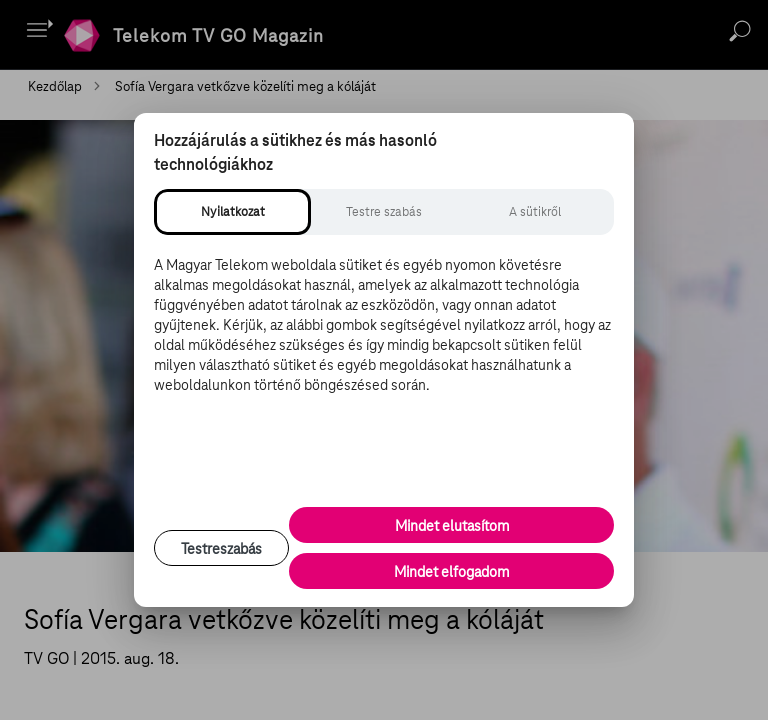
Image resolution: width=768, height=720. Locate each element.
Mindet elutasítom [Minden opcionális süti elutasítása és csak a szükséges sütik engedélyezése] (452, 526)
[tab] (232, 212)
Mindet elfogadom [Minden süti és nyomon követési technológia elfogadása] (451, 572)
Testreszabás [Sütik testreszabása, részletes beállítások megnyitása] (221, 549)
